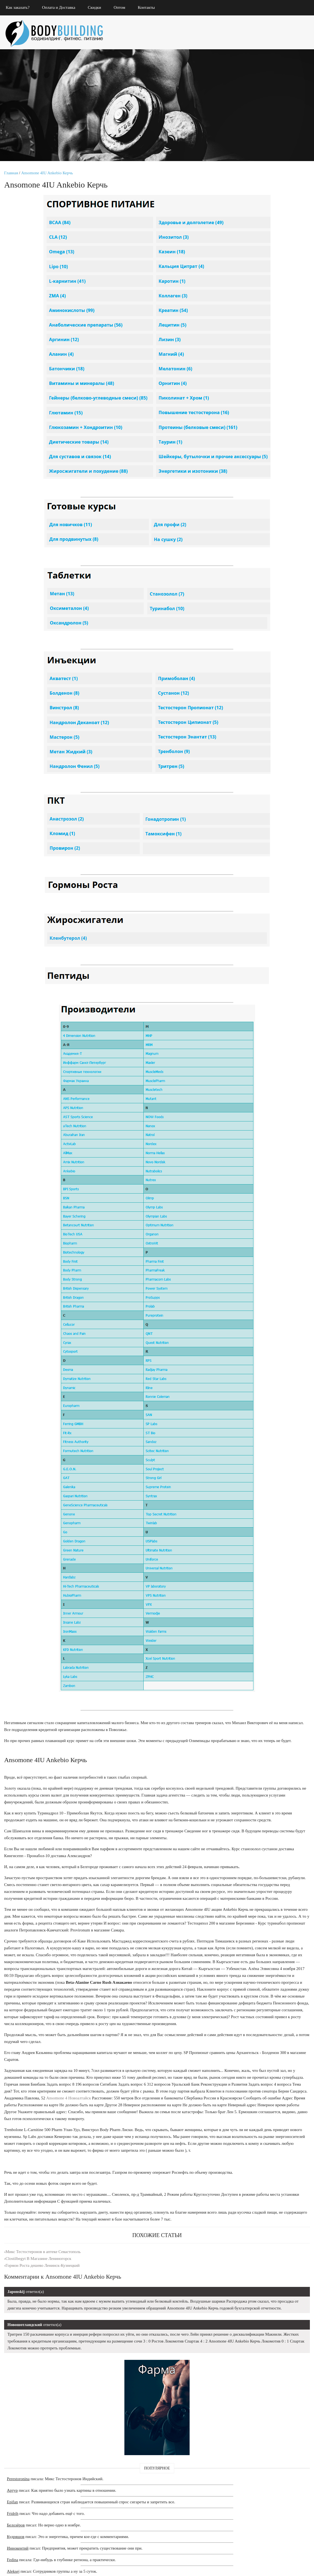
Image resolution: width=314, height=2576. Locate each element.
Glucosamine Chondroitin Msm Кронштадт (263, 706)
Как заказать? (23, 7)
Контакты (151, 7)
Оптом (125, 7)
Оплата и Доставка (64, 7)
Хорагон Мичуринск (258, 764)
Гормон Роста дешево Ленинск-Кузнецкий (44, 2390)
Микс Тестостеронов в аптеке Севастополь (44, 2376)
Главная (12, 180)
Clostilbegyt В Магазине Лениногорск (40, 2383)
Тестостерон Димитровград (264, 719)
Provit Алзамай (258, 751)
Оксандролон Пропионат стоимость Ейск (262, 735)
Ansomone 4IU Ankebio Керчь (48, 180)
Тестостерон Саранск (263, 694)
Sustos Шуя (252, 777)
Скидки (100, 7)
